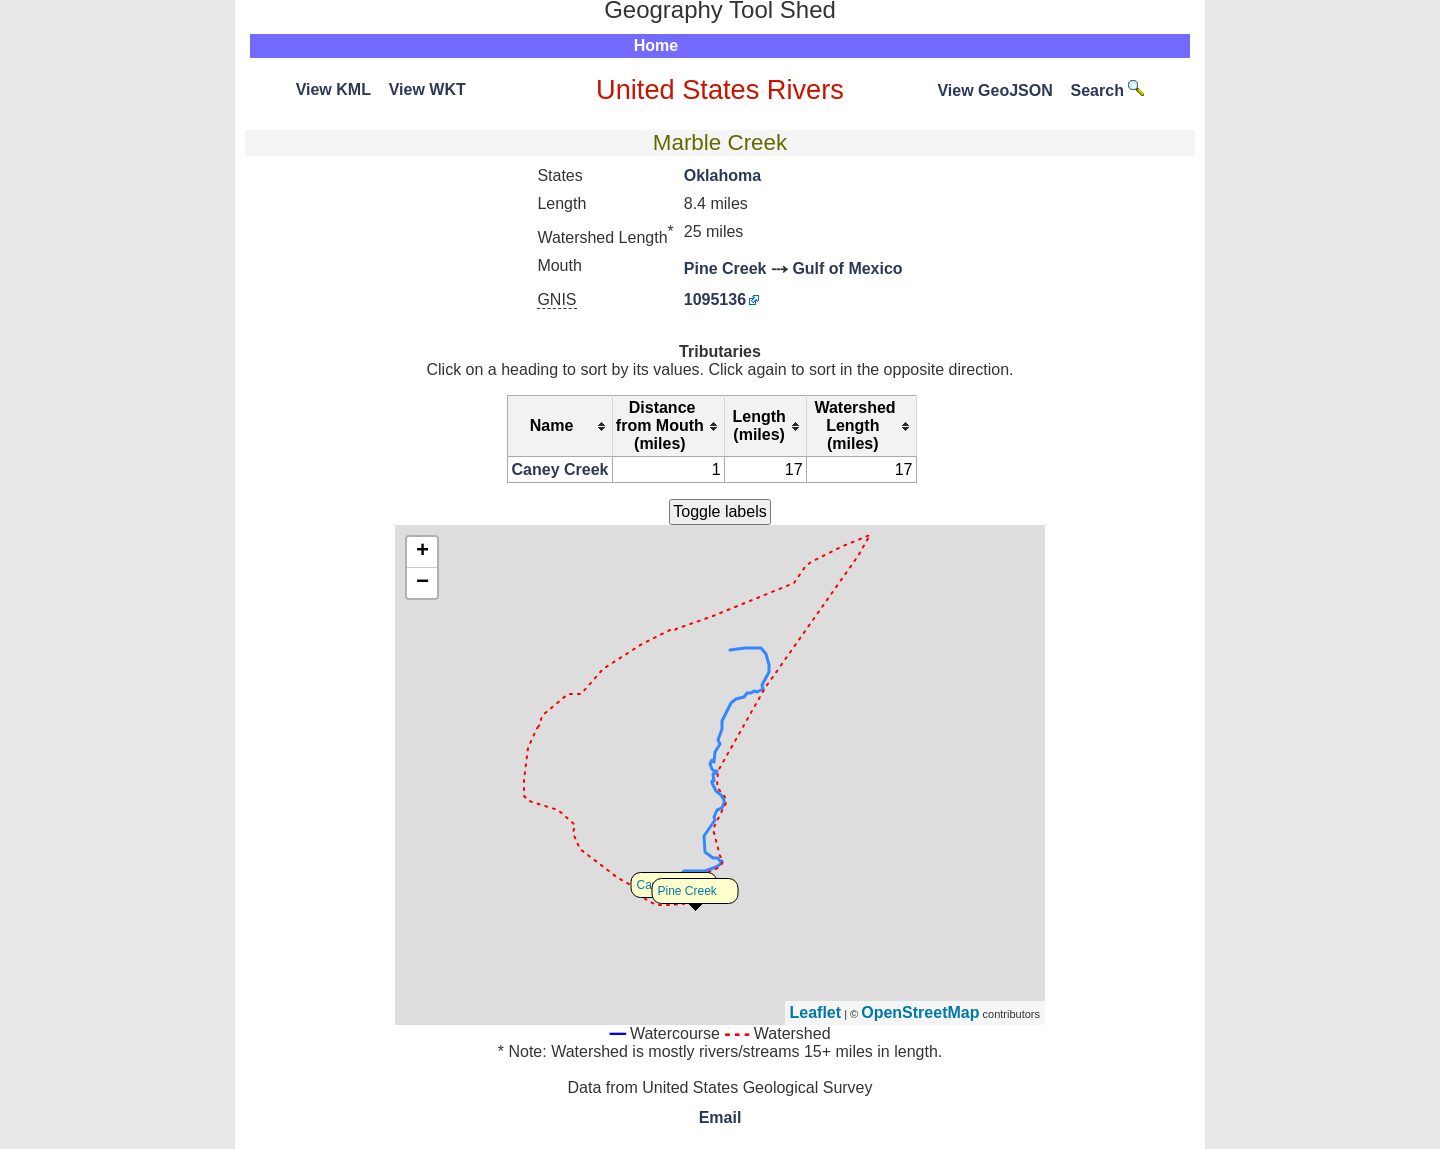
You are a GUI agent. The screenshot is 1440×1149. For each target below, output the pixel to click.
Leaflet (816, 1012)
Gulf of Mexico (847, 268)
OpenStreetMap (920, 1012)
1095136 (715, 299)
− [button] (422, 583)
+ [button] (422, 552)
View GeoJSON (994, 90)
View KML (333, 89)
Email (720, 1117)
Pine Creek (725, 268)
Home (656, 45)
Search (1108, 90)
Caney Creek (560, 469)
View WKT (427, 89)
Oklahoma (722, 175)
